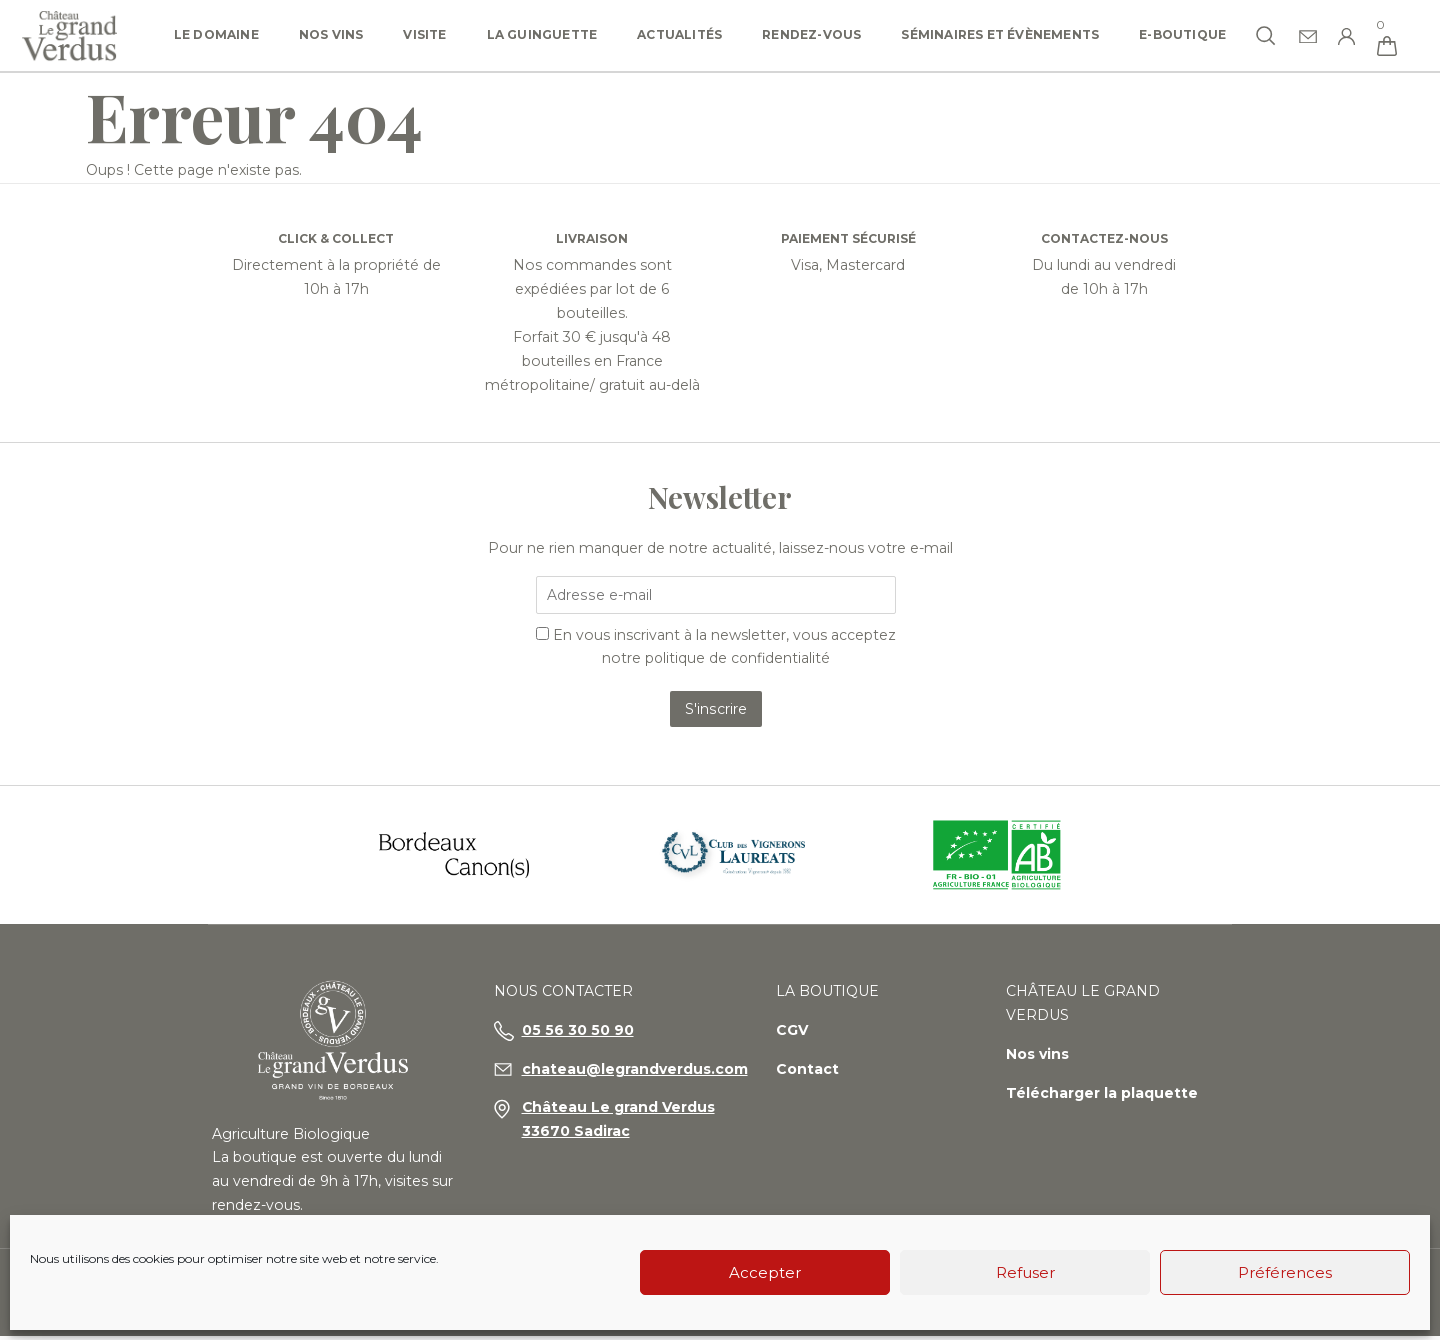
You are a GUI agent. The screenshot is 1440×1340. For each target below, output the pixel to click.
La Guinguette (542, 34)
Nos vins (331, 34)
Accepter (765, 1272)
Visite (424, 34)
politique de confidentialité (738, 660)
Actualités (679, 34)
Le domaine (216, 34)
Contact (807, 1095)
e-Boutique (1182, 34)
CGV (792, 1056)
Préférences (1285, 1272)
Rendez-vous (811, 34)
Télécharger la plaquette (1102, 1119)
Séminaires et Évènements (1000, 34)
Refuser (1025, 1272)
